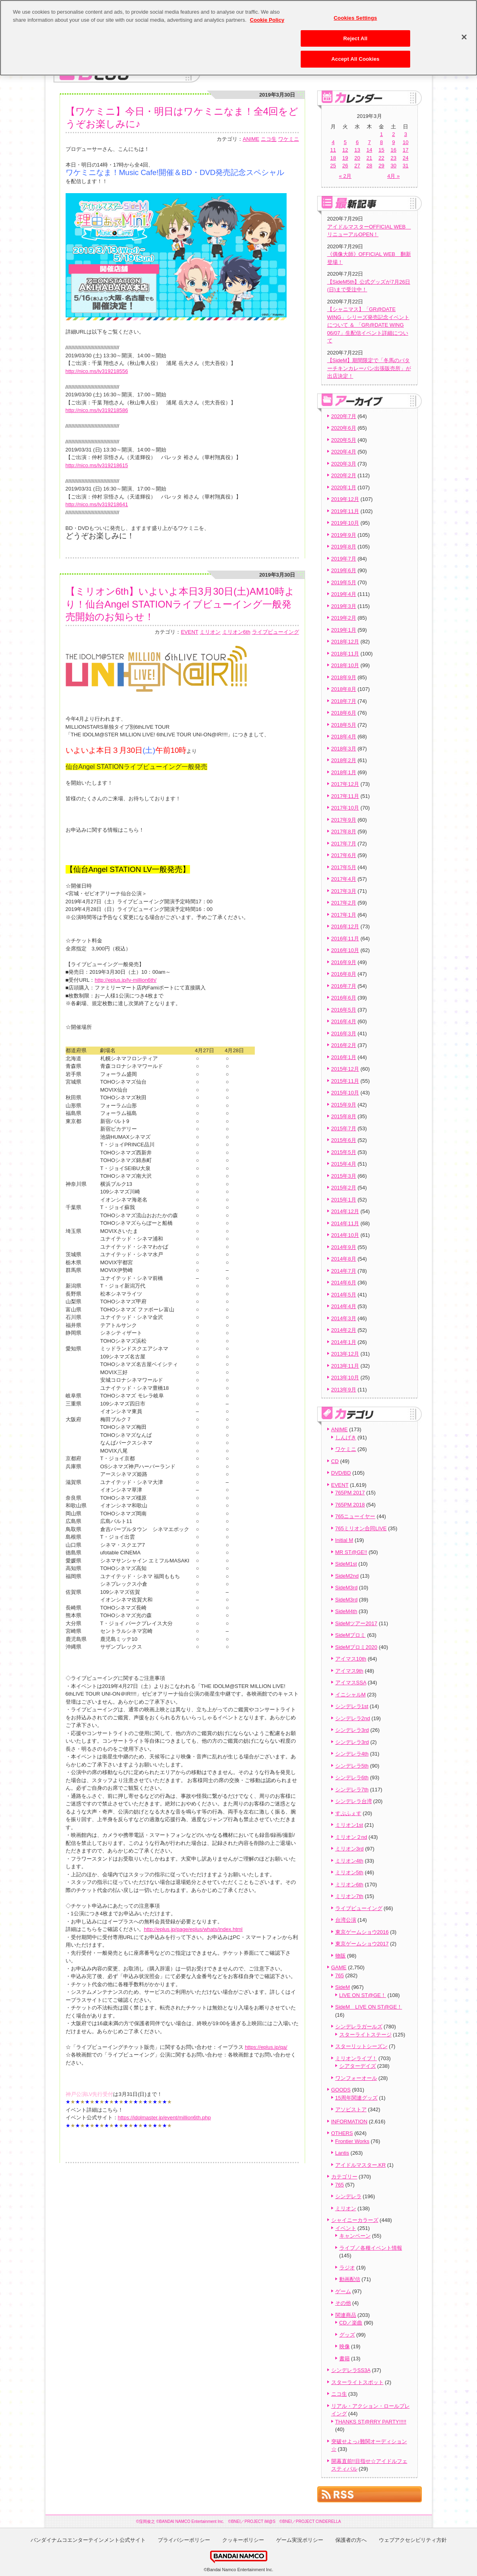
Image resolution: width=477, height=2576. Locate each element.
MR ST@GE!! (351, 1552)
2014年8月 (343, 1259)
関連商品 (345, 2315)
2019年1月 (343, 630)
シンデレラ (348, 2196)
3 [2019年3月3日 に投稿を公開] (405, 134)
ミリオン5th (349, 1872)
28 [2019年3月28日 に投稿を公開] (369, 166)
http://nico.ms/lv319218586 (97, 410)
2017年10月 (345, 808)
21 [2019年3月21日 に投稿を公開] (369, 158)
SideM (342, 1987)
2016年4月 (343, 1021)
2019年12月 (345, 499)
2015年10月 (345, 1093)
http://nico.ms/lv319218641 (97, 504)
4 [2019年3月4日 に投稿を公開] (333, 142)
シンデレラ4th (352, 1754)
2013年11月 (345, 1366)
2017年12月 (345, 784)
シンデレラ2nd (352, 1718)
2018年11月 (345, 654)
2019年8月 (343, 547)
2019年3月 (343, 606)
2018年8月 (343, 689)
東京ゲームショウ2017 (362, 1944)
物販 (340, 1956)
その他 (343, 2303)
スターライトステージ (365, 2035)
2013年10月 (345, 1378)
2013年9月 (343, 1390)
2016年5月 (343, 1010)
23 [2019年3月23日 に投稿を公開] (393, 158)
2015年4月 (343, 1164)
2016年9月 (343, 962)
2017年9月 (343, 820)
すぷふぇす (348, 1813)
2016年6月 (343, 998)
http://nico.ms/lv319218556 (97, 371)
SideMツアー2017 (356, 1623)
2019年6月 (343, 570)
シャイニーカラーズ (354, 2220)
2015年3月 (343, 1176)
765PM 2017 (350, 1493)
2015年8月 (343, 1116)
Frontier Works (352, 2141)
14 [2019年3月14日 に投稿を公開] (369, 150)
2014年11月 (345, 1223)
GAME (339, 1967)
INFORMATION (349, 2122)
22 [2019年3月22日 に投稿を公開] (381, 158)
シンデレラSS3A (351, 2370)
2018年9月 (343, 677)
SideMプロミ (350, 1635)
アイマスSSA (350, 1683)
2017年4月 (343, 879)
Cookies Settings (355, 13)
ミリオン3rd (349, 1849)
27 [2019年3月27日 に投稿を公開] (357, 166)
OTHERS (342, 2133)
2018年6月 (343, 713)
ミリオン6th (236, 632)
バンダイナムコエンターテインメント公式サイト (88, 2540)
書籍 (344, 2358)
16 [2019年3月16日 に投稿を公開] (393, 150)
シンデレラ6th (352, 1777)
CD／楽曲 (351, 2323)
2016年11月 (345, 939)
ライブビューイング (275, 632)
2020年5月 (343, 440)
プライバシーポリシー (184, 2540)
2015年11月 (345, 1081)
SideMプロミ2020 (356, 1647)
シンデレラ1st (351, 1706)
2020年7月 (343, 416)
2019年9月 (343, 535)
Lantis (342, 2153)
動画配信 (349, 2279)
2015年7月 (343, 1128)
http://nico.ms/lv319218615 (97, 465)
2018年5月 (343, 725)
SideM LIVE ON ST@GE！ (368, 2007)
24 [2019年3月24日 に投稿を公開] (405, 158)
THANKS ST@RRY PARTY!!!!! (371, 2422)
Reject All (355, 33)
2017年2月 (343, 903)
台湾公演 (345, 1920)
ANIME (251, 139)
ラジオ (347, 2268)
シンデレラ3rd (352, 1730)
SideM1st (346, 1564)
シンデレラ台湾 (353, 1801)
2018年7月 (343, 701)
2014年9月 (343, 1247)
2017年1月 (343, 915)
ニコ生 (269, 139)
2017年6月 (343, 855)
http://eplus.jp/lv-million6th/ (125, 980)
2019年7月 (343, 559)
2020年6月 (343, 428)
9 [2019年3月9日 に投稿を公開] (393, 142)
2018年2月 (343, 760)
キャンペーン (355, 2236)
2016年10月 (345, 950)
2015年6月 (343, 1140)
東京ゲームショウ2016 (362, 1932)
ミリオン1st (349, 1825)
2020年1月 (343, 487)
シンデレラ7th (352, 1790)
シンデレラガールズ (358, 2027)
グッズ (347, 2335)
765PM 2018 (350, 1505)
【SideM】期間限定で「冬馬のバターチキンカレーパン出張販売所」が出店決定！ (369, 368)
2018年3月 (343, 749)
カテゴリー (344, 2177)
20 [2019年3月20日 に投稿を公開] (357, 158)
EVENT (189, 632)
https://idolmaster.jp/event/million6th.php (164, 2117)
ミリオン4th (349, 1861)
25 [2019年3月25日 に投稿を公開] (333, 166)
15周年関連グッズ (356, 2098)
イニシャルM (350, 1695)
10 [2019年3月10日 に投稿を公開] (405, 142)
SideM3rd (346, 1588)
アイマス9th (349, 1671)
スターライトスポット (357, 2382)
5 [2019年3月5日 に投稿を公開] (345, 142)
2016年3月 (343, 1033)
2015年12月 (345, 1069)
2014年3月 (343, 1318)
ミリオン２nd (351, 1837)
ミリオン (210, 632)
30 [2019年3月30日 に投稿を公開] (393, 166)
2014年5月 (343, 1295)
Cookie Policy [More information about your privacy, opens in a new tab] (267, 15)
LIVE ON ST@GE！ (362, 1995)
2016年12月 (345, 926)
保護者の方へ (351, 2540)
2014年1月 (343, 1342)
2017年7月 (343, 844)
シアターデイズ (357, 2066)
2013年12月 (345, 1354)
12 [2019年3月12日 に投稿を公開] (345, 150)
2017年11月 (345, 796)
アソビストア (351, 2109)
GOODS (341, 2090)
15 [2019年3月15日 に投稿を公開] (381, 150)
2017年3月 (343, 891)
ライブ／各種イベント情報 (370, 2248)
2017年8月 (343, 831)
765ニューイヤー (355, 1516)
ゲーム (343, 2291)
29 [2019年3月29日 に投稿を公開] (381, 166)
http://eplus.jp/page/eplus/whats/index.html (193, 1929)
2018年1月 (343, 772)
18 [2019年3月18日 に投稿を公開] (333, 158)
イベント (345, 2228)
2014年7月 (343, 1271)
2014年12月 (345, 1211)
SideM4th (346, 1611)
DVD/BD (341, 1473)
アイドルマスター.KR (360, 2165)
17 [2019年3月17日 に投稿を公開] (405, 150)
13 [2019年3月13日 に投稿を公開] (357, 150)
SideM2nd (347, 1576)
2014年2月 (343, 1330)
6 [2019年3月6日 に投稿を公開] (357, 142)
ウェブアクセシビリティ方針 (413, 2540)
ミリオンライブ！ (356, 2058)
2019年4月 (343, 594)
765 (339, 1975)
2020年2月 (343, 475)
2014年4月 (343, 1306)
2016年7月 (343, 986)
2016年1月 (343, 1057)
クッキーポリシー (243, 2540)
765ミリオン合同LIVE (361, 1528)
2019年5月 (343, 582)
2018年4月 (343, 737)
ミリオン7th (349, 1896)
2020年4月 (343, 452)
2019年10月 (345, 523)
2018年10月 (345, 665)
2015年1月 (343, 1200)
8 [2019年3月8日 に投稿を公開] (381, 142)
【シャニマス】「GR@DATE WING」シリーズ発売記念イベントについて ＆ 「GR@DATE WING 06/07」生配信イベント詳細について (368, 325)
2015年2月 (343, 1188)
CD (335, 1461)
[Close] (464, 32)
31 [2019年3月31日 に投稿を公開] (405, 166)
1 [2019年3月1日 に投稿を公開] (381, 134)
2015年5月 (343, 1152)
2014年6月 (343, 1283)
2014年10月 (345, 1235)
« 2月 (345, 176)
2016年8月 (343, 974)
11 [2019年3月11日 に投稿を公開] (333, 150)
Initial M (344, 1540)
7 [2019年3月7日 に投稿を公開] (369, 142)
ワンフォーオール (356, 2078)
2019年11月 (345, 511)
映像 (344, 2346)
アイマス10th (350, 1659)
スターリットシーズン (361, 2046)
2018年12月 (345, 642)
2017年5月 (343, 867)
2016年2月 (343, 1045)
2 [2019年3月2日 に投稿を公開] (393, 134)
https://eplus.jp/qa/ (266, 2047)
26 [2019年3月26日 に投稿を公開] (345, 166)
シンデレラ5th (352, 1766)
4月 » (393, 176)
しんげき (345, 1437)
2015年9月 (343, 1105)
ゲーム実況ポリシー (299, 2540)
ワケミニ (288, 139)
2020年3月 (343, 464)
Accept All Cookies (355, 54)
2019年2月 (343, 618)
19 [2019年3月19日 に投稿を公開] (345, 158)
